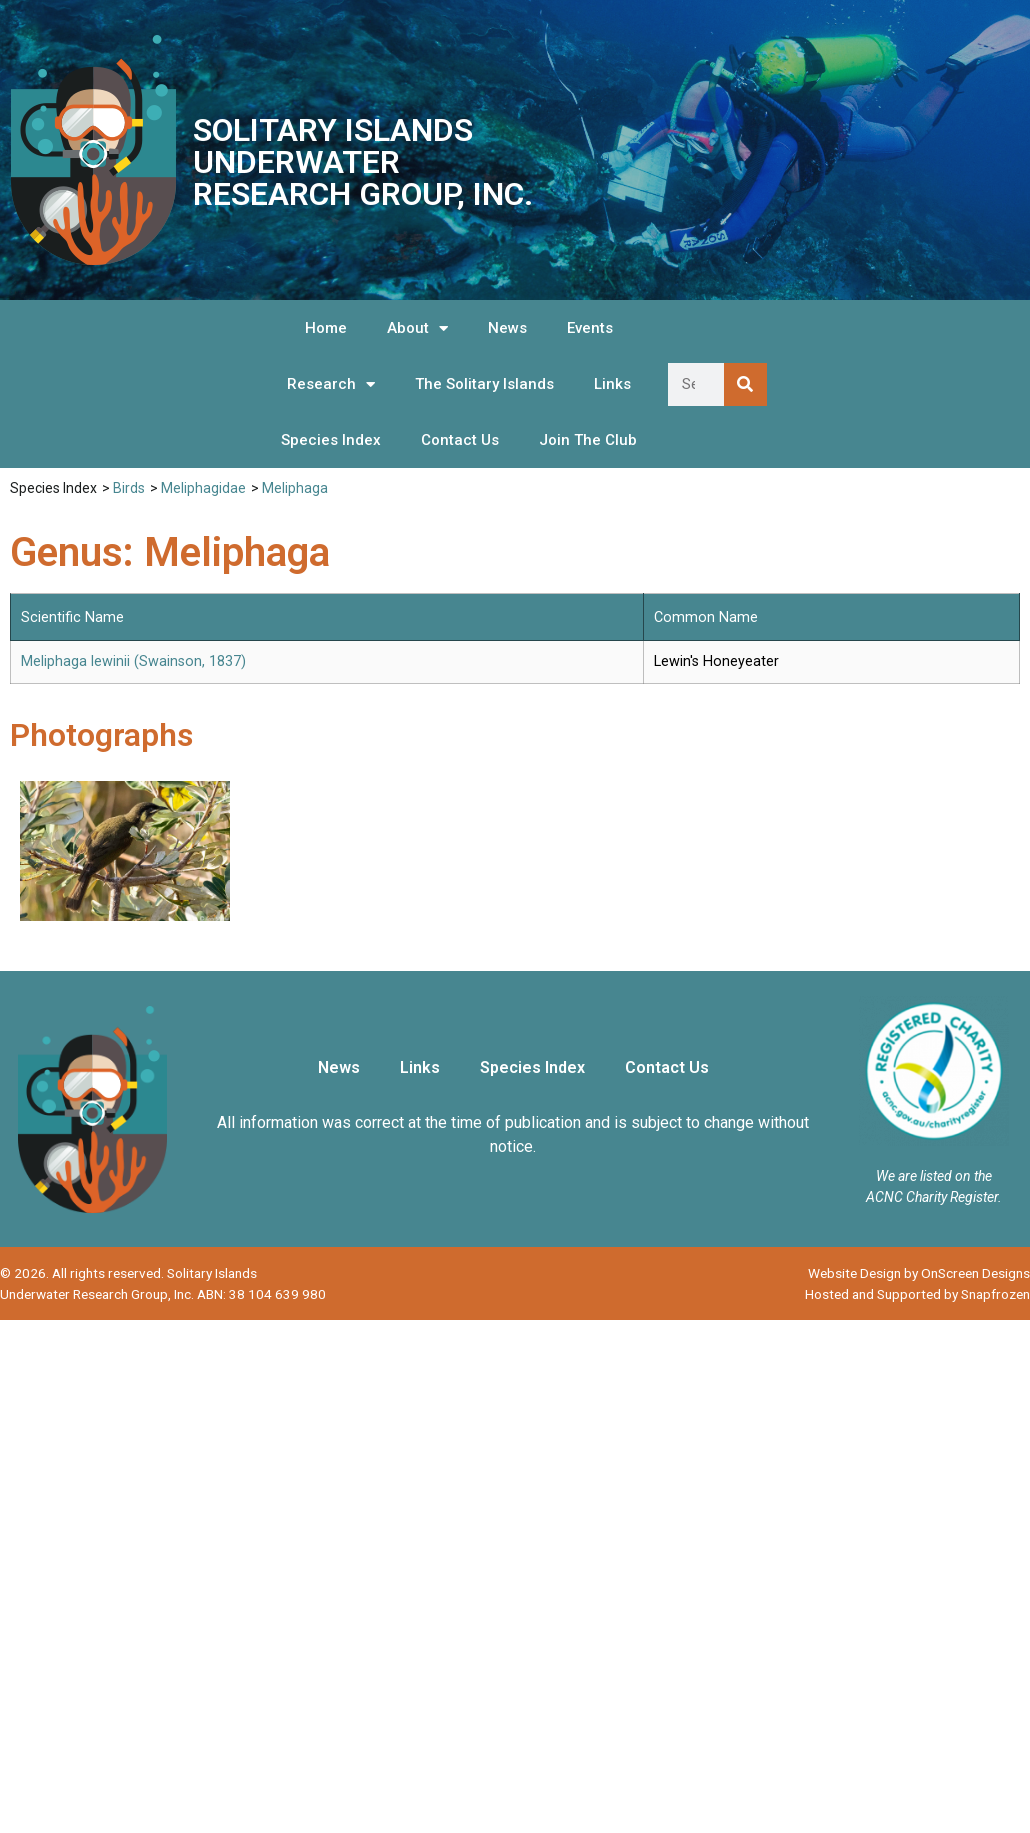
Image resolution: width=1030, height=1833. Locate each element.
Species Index (331, 440)
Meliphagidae (203, 488)
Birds (129, 488)
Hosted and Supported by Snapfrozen (917, 1294)
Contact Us (460, 440)
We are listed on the (934, 1176)
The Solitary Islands (484, 384)
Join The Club (588, 440)
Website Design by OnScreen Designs (919, 1273)
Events (590, 328)
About (417, 328)
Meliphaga (295, 488)
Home (326, 328)
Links (612, 384)
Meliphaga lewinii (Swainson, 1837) (133, 661)
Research (331, 384)
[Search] (745, 384)
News (507, 328)
